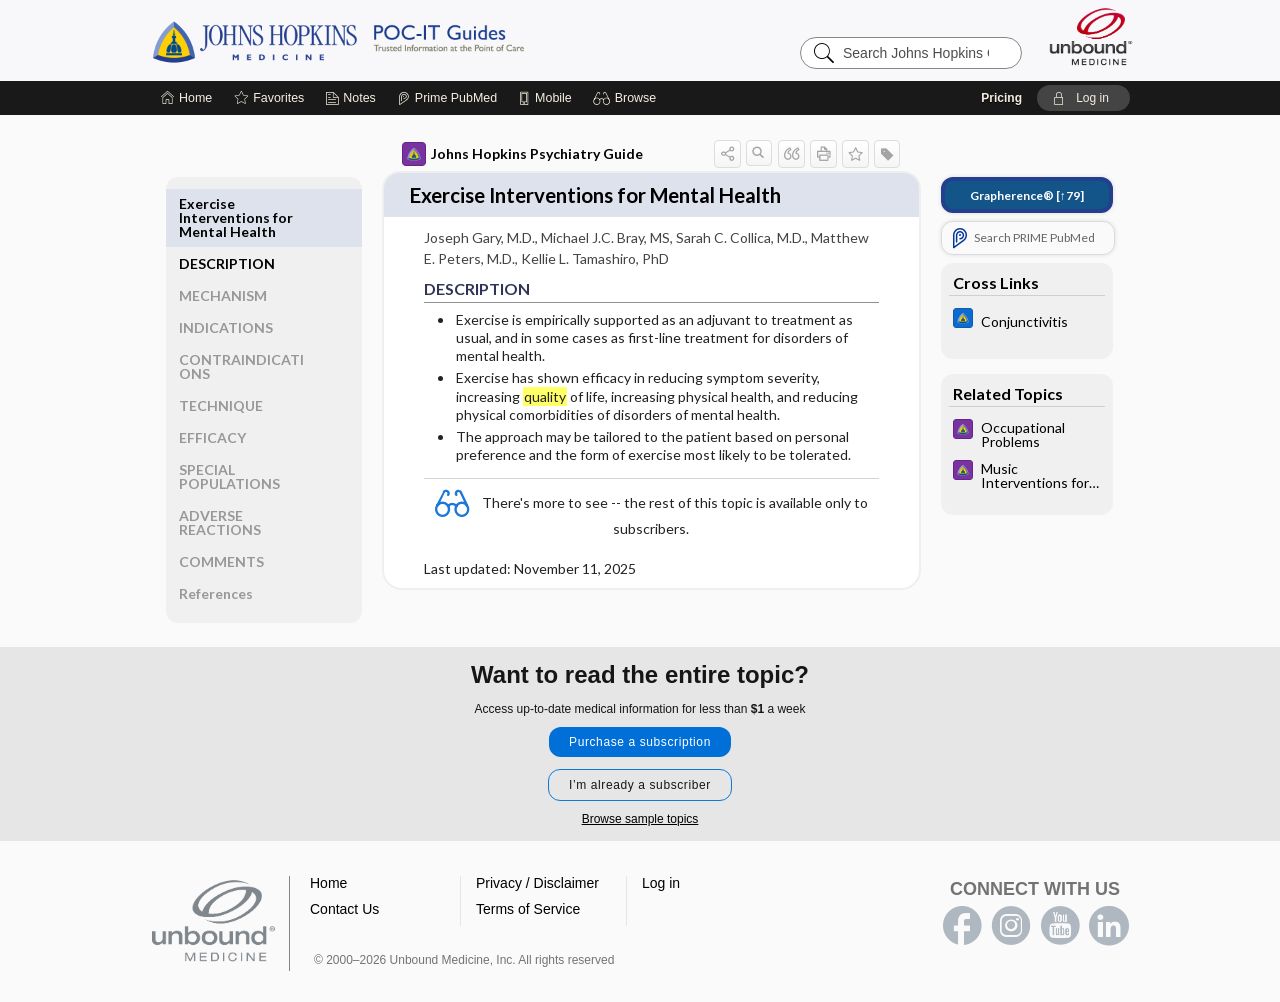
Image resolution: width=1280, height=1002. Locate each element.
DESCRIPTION (228, 203)
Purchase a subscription (640, 700)
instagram (1011, 884)
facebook (962, 884)
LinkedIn (1109, 884)
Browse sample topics (640, 777)
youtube (1060, 884)
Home (328, 841)
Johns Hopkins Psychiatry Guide (520, 154)
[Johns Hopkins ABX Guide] (1025, 320)
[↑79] (1025, 195)
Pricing (1001, 98)
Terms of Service (528, 867)
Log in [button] (661, 841)
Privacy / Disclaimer (537, 841)
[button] (627, 98)
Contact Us (344, 867)
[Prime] (447, 98)
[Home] (186, 98)
